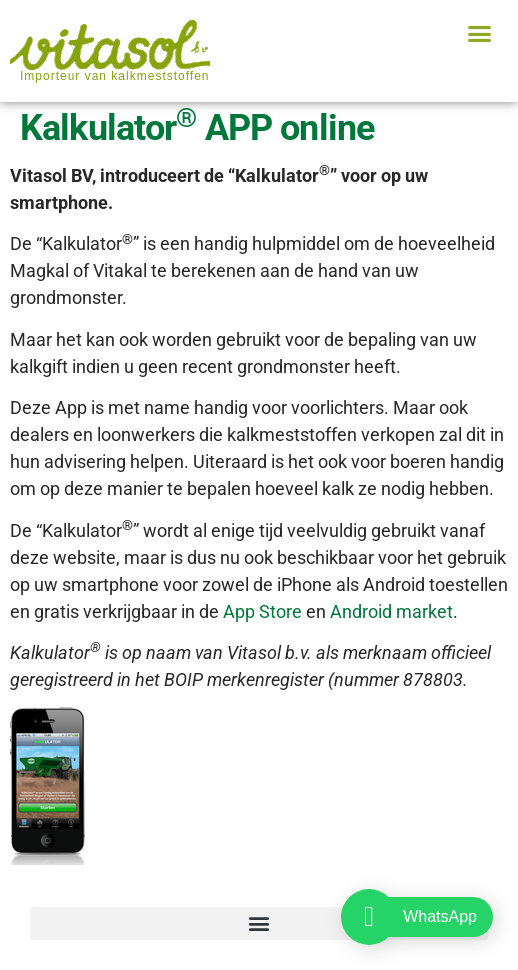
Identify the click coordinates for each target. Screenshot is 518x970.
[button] (479, 34)
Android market (391, 611)
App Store (262, 611)
